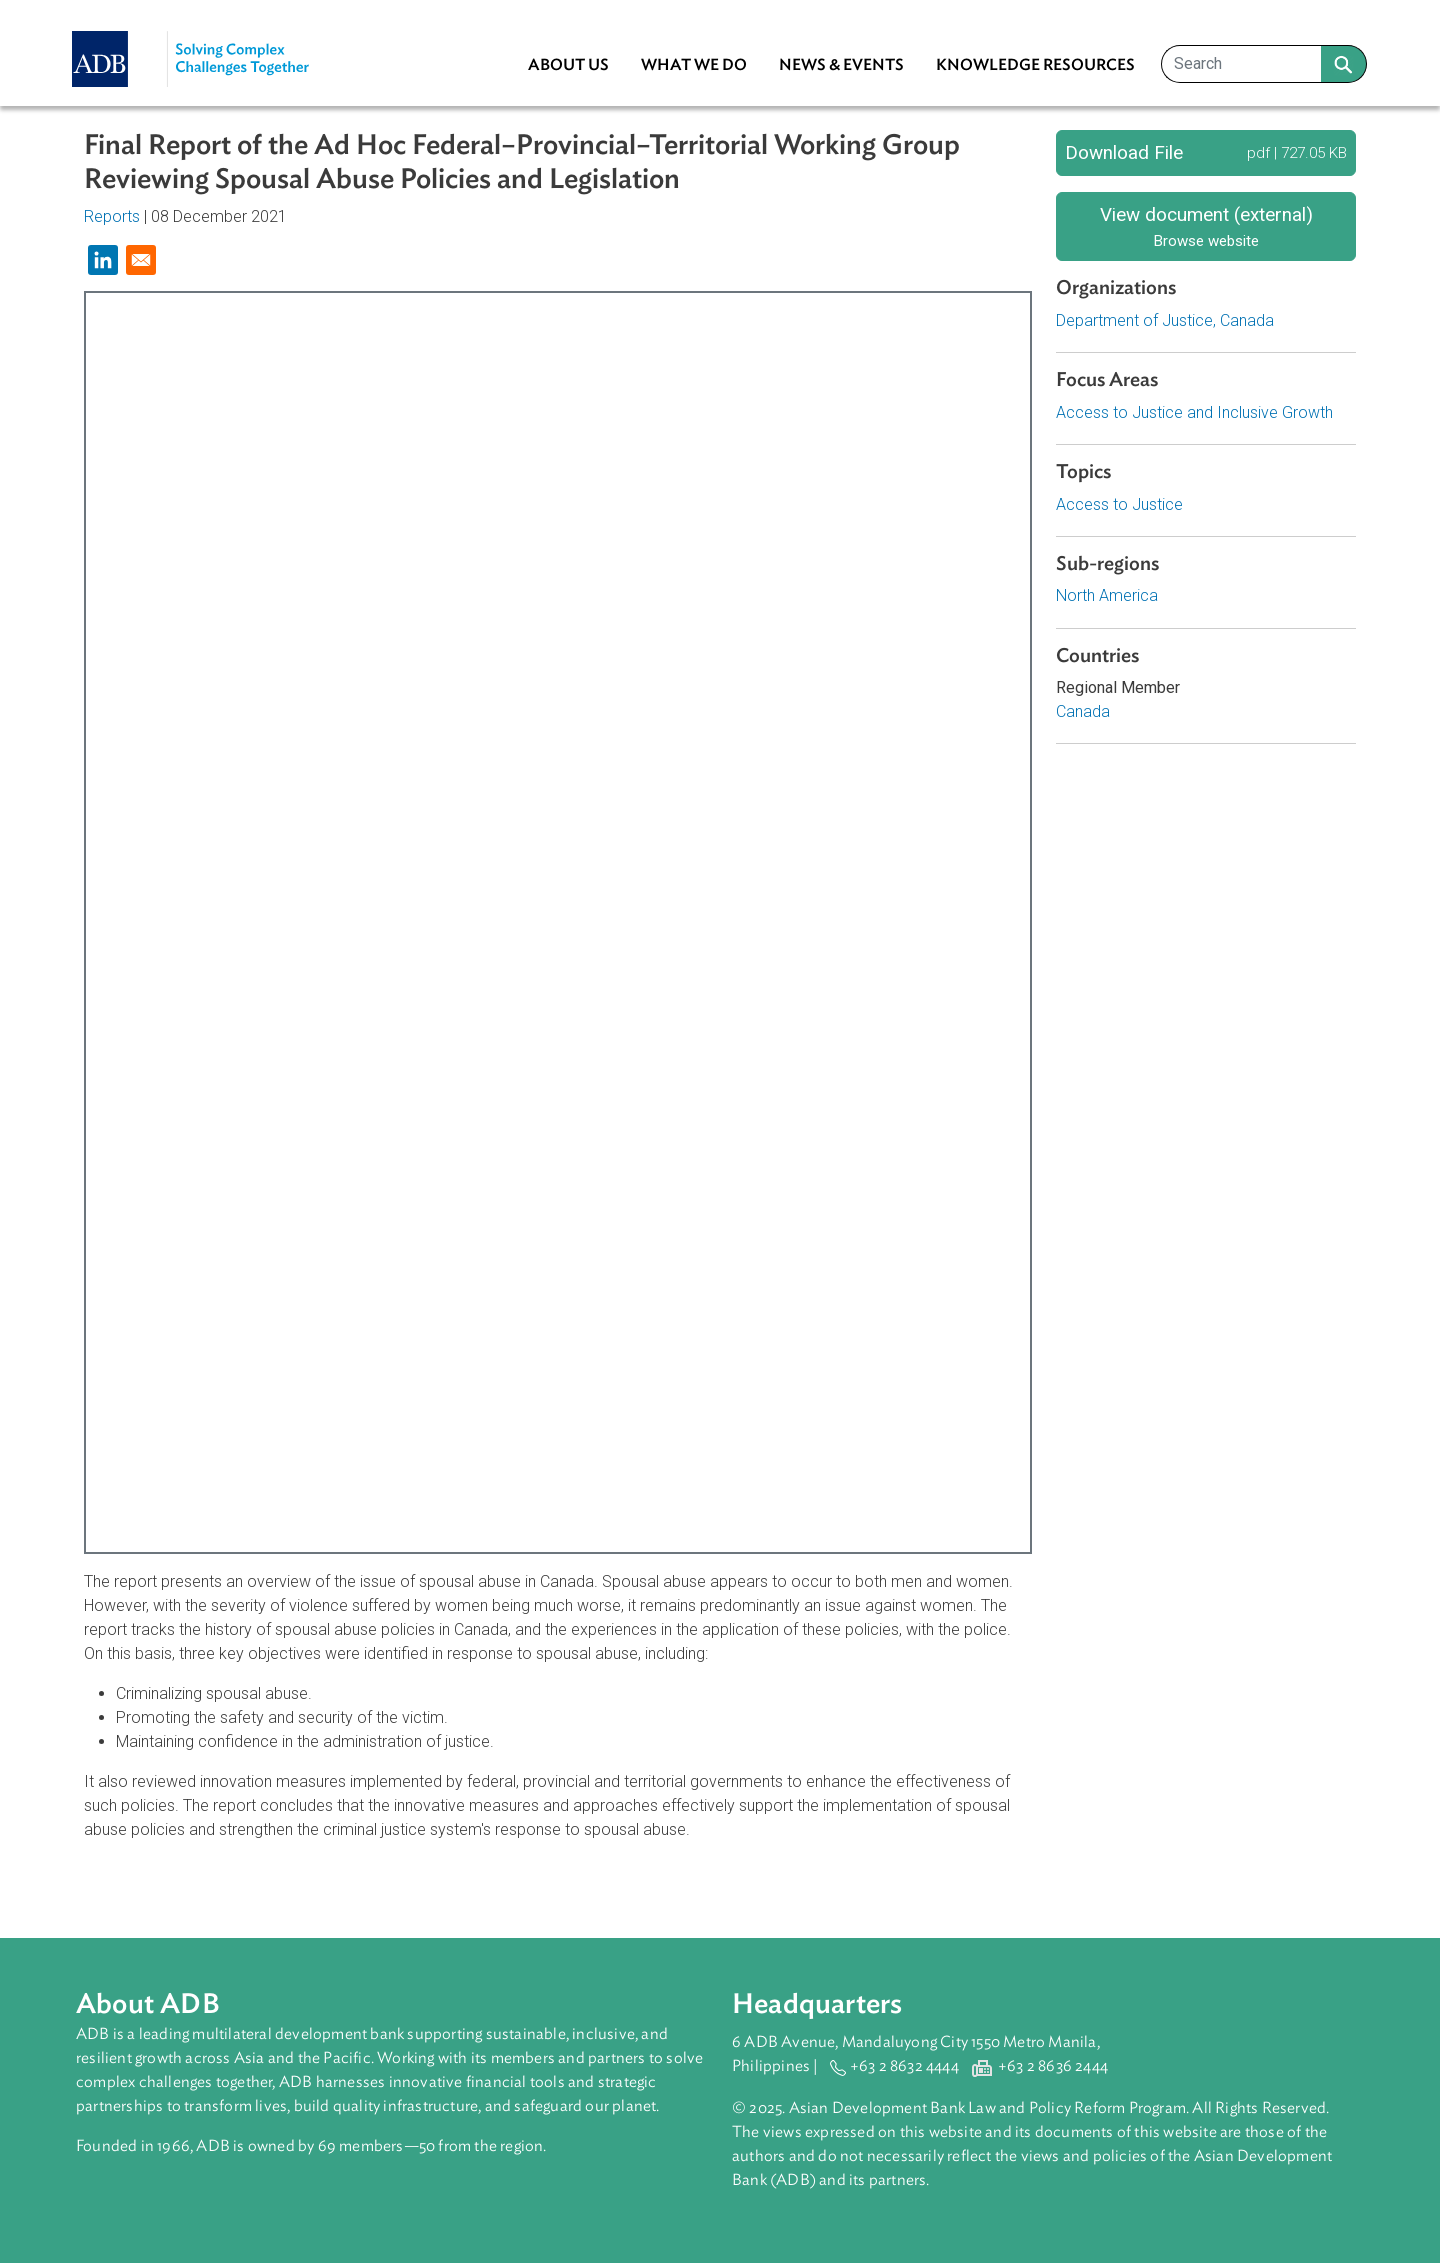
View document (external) (1206, 227)
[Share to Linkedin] (103, 260)
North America (1107, 595)
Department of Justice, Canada (1165, 320)
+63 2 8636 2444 (1053, 2066)
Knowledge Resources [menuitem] (1035, 65)
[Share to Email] (141, 260)
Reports (112, 216)
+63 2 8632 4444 (904, 2066)
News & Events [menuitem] (841, 65)
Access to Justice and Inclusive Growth (1194, 412)
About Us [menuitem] (568, 65)
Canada (1083, 711)
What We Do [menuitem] (694, 65)
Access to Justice (1119, 504)
